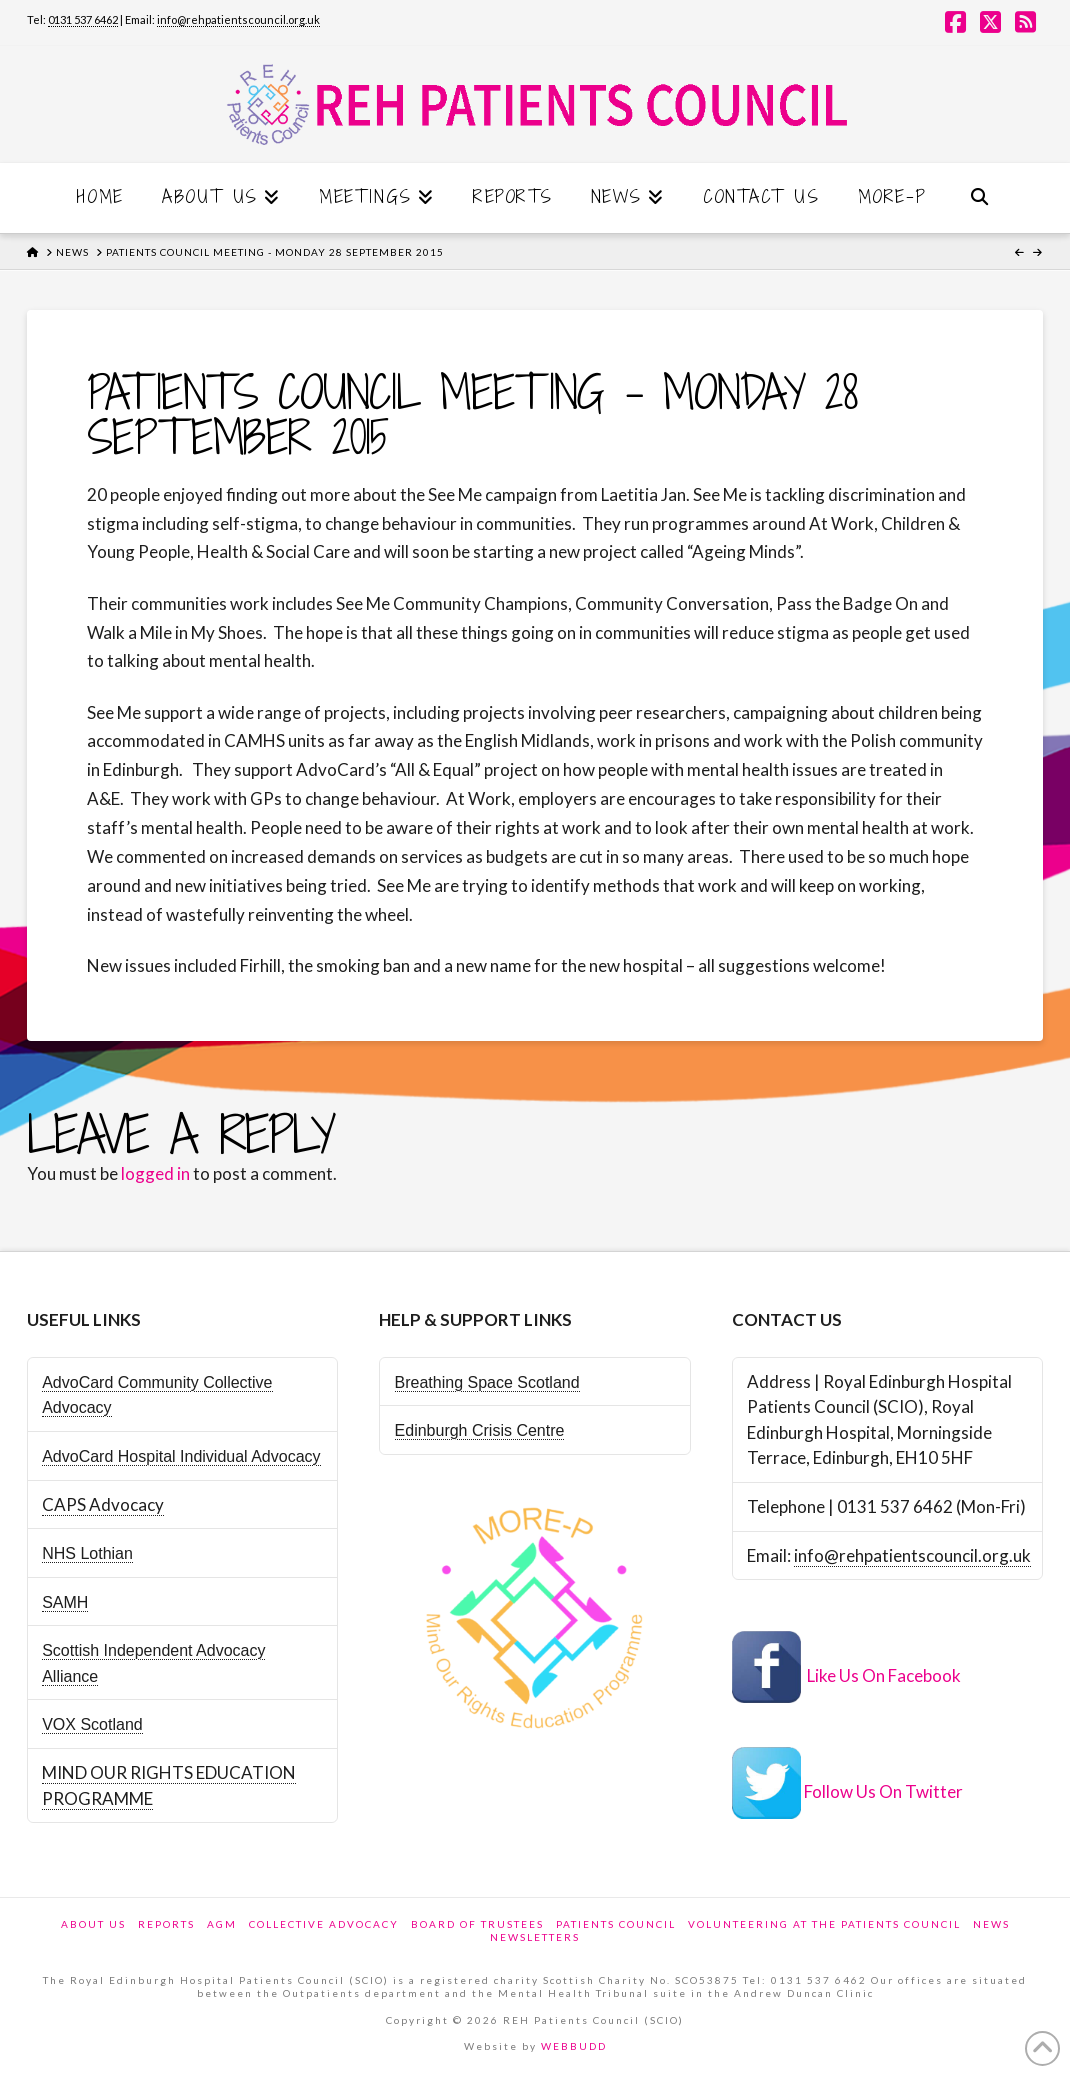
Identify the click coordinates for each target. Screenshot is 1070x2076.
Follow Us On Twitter (883, 1792)
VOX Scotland (92, 1724)
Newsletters (535, 1937)
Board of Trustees (477, 1924)
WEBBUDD (574, 2046)
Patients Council (616, 1924)
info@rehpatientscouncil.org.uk (238, 19)
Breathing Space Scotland (487, 1382)
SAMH (65, 1602)
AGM (222, 1924)
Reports (166, 1924)
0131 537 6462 (83, 19)
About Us (93, 1924)
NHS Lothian (87, 1553)
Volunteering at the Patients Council (824, 1924)
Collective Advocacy (324, 1924)
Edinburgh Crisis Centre (480, 1430)
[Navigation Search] (979, 198)
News (991, 1924)
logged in (155, 1173)
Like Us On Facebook (884, 1675)
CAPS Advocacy (103, 1504)
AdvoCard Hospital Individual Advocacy (181, 1456)
